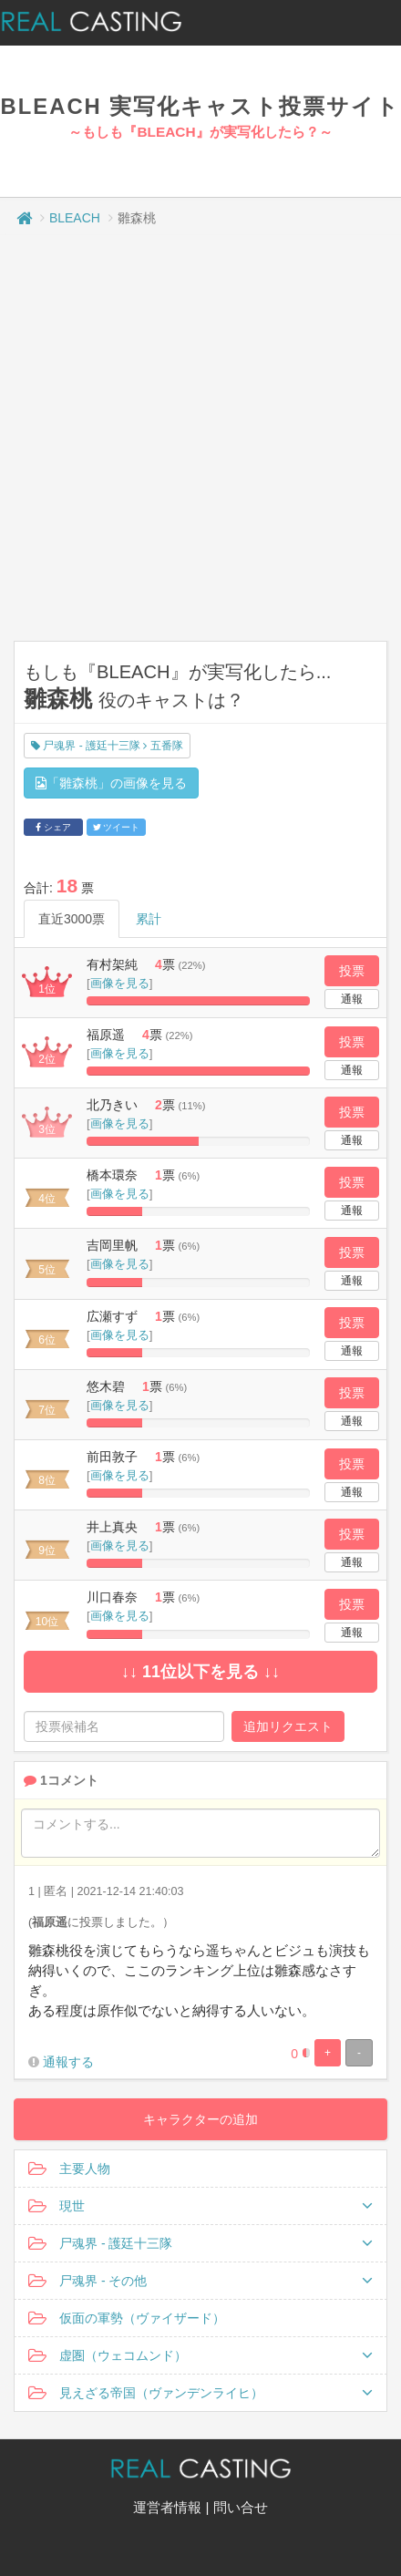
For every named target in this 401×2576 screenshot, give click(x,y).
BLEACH (74, 218)
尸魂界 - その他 (200, 2280)
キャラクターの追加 (200, 2119)
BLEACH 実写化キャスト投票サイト (201, 106)
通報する (68, 2062)
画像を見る (119, 983)
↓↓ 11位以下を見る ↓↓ (200, 1672)
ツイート (116, 827)
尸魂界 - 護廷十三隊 (200, 2243)
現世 (200, 2206)
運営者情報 (167, 2507)
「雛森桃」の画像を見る (111, 783)
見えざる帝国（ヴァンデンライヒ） (200, 2392)
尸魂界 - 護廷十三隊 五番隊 (107, 745)
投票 (352, 970)
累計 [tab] (148, 919)
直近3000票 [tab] (71, 919)
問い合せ (240, 2507)
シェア (53, 827)
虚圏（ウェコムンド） (200, 2355)
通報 (352, 999)
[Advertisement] (193, 438)
